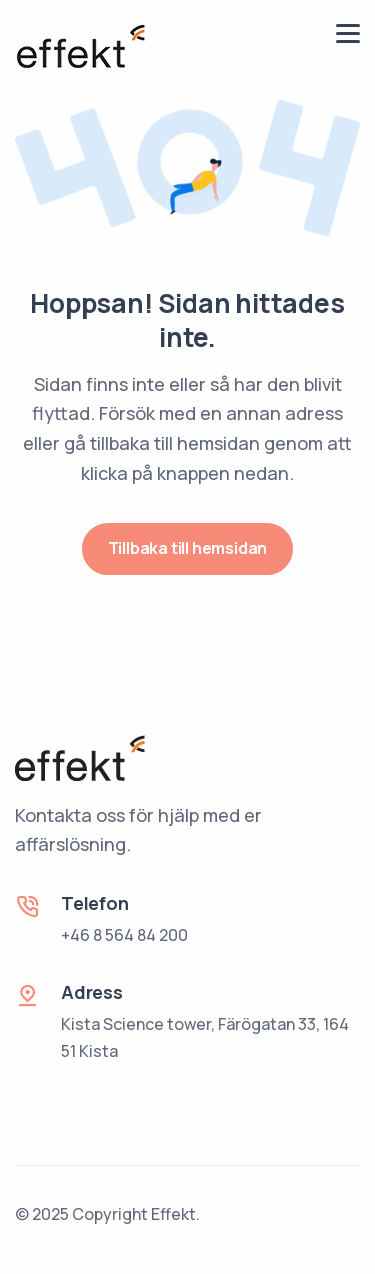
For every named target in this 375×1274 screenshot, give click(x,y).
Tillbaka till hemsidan (188, 548)
